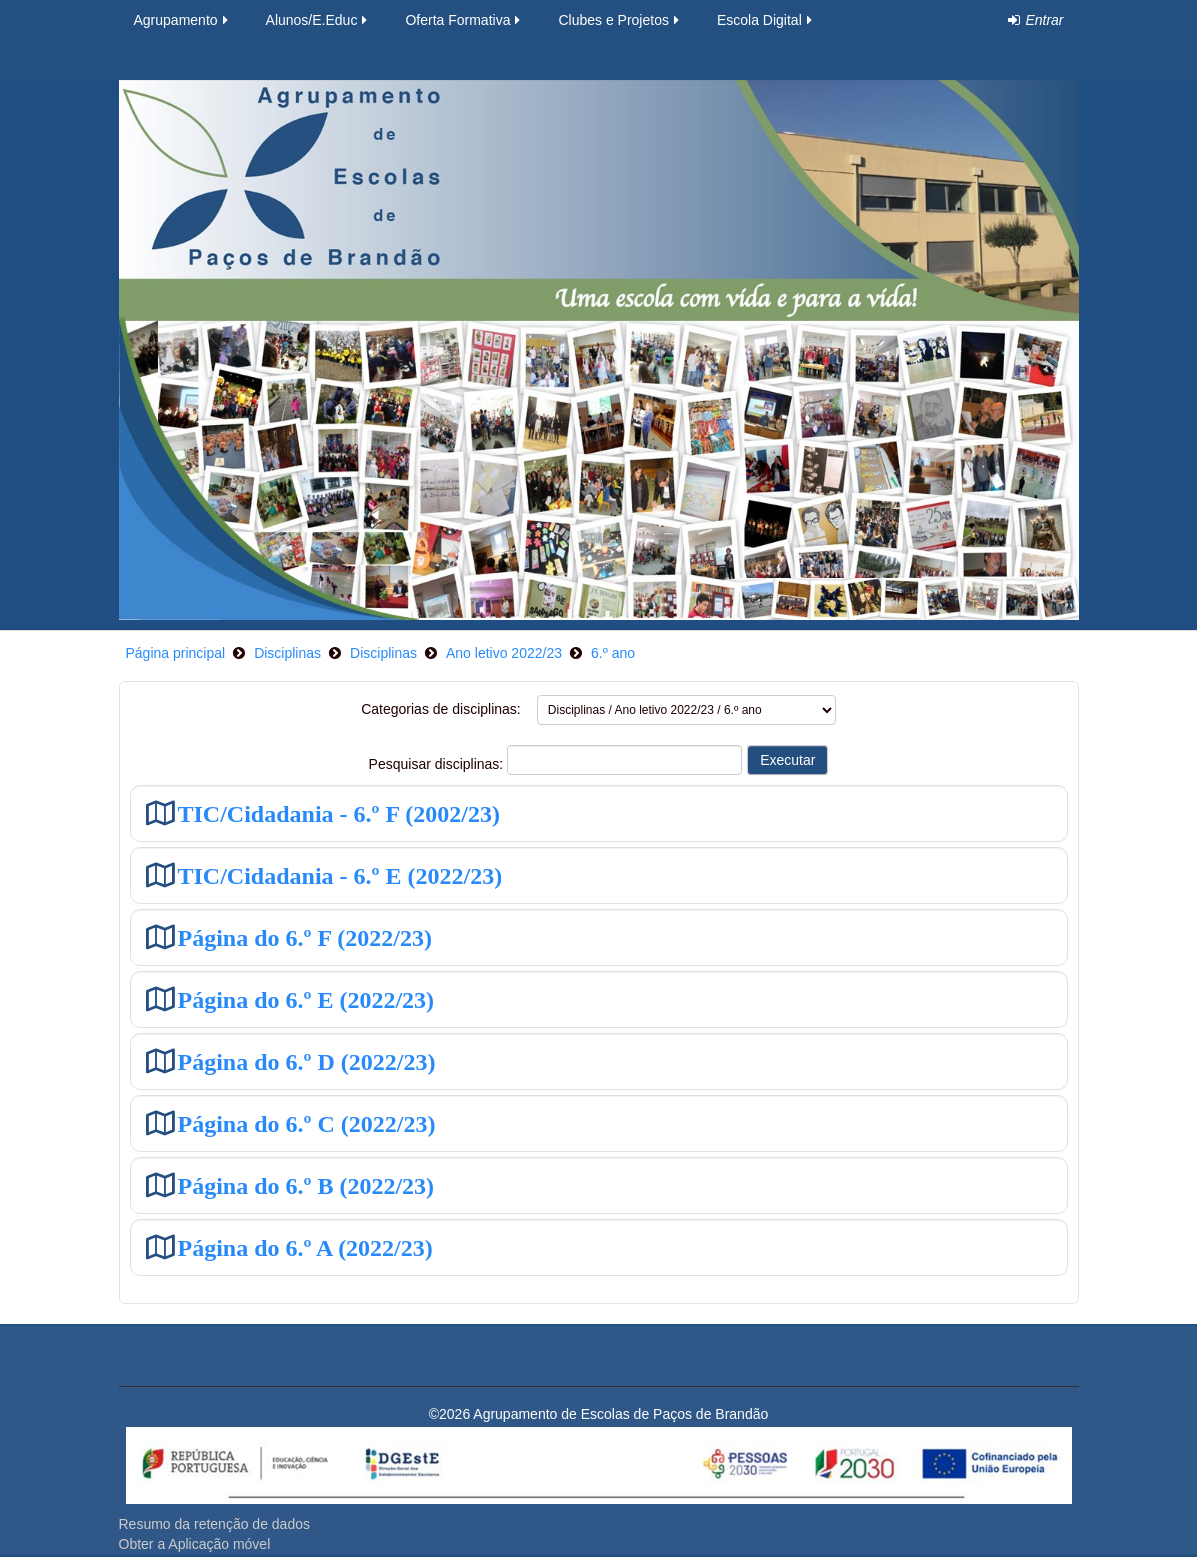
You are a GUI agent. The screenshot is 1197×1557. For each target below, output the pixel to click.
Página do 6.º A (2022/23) (305, 1247)
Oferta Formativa (464, 20)
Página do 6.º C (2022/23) (307, 1123)
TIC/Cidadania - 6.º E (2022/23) (340, 875)
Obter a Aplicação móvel (195, 1544)
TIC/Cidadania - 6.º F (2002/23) (339, 813)
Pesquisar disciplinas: (438, 764)
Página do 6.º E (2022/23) (306, 999)
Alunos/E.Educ (318, 20)
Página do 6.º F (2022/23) (305, 937)
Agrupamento (182, 20)
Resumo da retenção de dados (214, 1524)
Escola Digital (766, 20)
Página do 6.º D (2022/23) (307, 1061)
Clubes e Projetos (620, 20)
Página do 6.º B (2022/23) (306, 1185)
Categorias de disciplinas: (441, 709)
